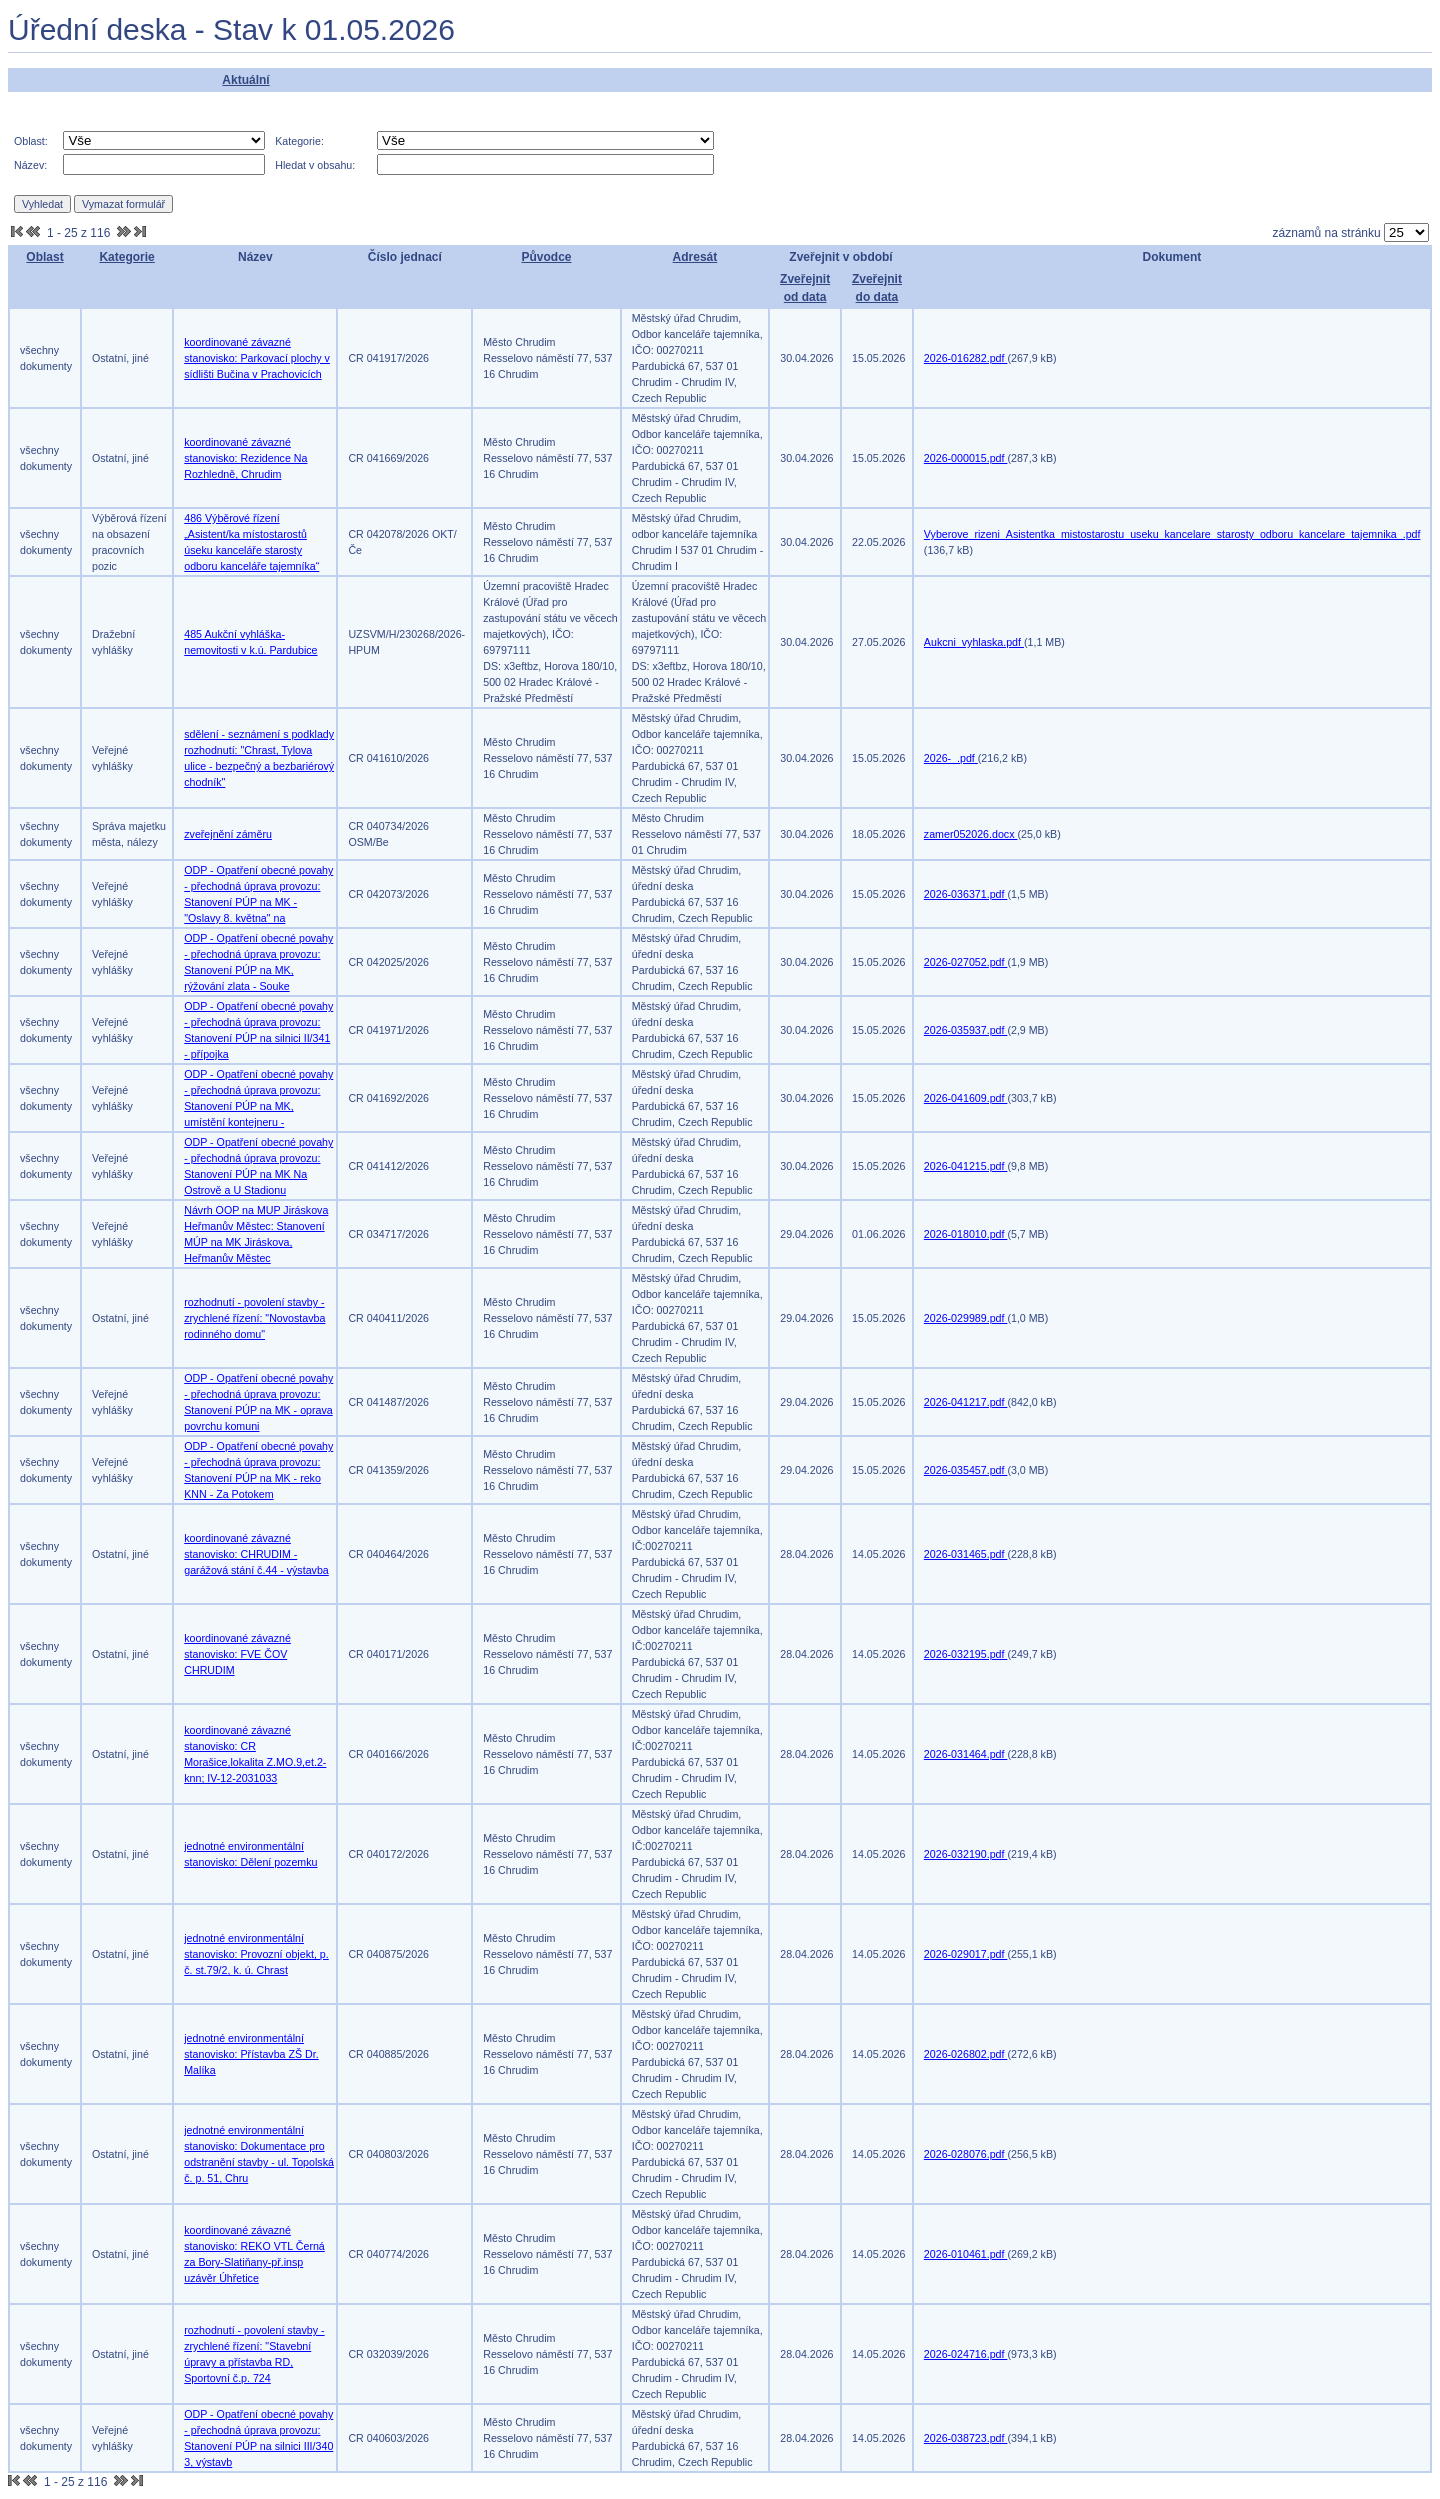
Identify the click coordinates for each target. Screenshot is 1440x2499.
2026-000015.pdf (966, 458)
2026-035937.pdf (966, 1030)
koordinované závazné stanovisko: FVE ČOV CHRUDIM (237, 1654)
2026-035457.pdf (966, 1470)
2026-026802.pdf (966, 2054)
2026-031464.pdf (966, 1754)
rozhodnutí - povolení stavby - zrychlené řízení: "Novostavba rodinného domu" (254, 1318)
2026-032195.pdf (966, 1654)
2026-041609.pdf (966, 1098)
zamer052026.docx (971, 834)
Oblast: (31, 141)
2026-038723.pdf (966, 2438)
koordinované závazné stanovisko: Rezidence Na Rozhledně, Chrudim (245, 458)
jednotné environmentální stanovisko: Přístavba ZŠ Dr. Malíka (251, 2054)
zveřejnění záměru (228, 834)
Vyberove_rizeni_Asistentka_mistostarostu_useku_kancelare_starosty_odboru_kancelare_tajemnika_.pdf (1172, 534)
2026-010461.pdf (966, 2254)
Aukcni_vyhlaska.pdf (974, 642)
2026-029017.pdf (966, 1954)
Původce (546, 257)
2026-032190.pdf (966, 1854)
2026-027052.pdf (966, 962)
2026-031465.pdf (966, 1554)
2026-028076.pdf (966, 2154)
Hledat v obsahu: (315, 165)
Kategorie (126, 257)
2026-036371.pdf (966, 894)
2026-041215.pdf (966, 1166)
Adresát (695, 257)
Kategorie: (299, 141)
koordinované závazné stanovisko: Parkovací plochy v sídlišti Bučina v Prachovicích (257, 358)
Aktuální (245, 80)
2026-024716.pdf (966, 2354)
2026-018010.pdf (966, 1234)
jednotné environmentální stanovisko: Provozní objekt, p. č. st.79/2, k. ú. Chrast (256, 1954)
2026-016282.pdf (966, 358)
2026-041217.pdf (966, 1402)
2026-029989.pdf (966, 1318)
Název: (30, 165)
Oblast (44, 257)
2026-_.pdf (951, 758)
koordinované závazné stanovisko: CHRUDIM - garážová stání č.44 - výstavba (256, 1554)
